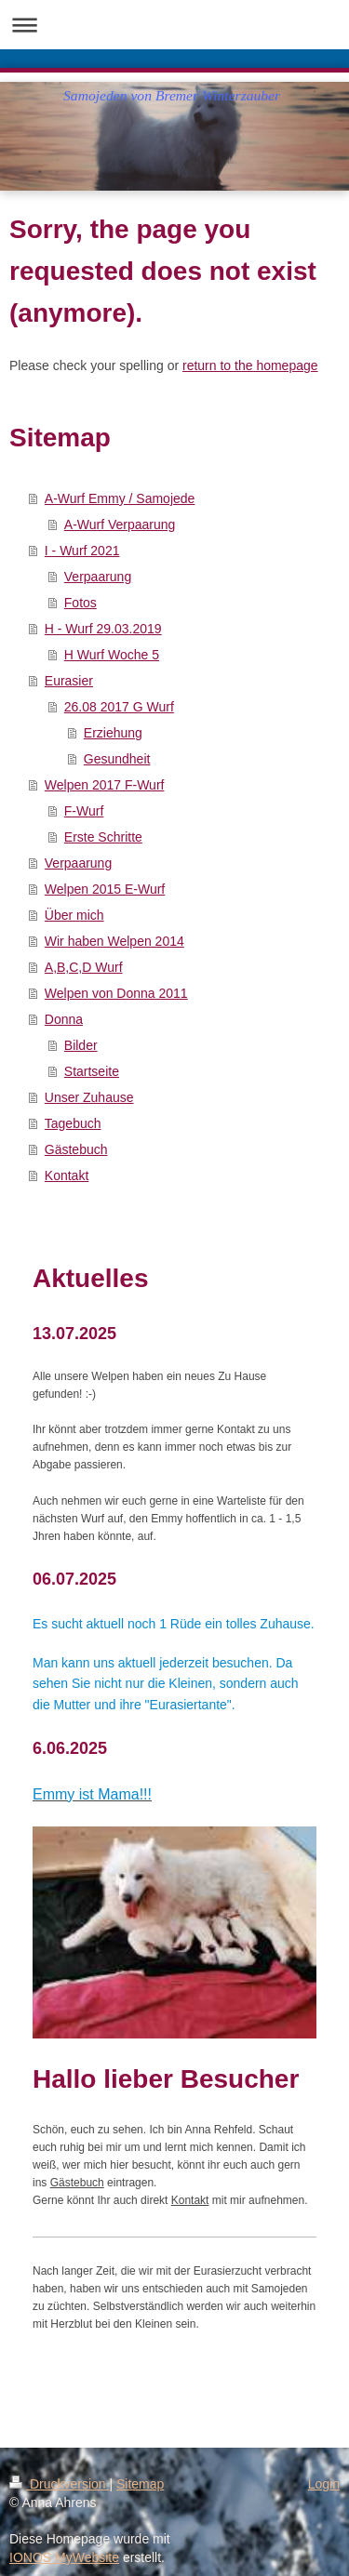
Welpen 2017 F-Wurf (105, 784)
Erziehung (113, 732)
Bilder (81, 1045)
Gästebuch (76, 1149)
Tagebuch (73, 1123)
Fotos (80, 602)
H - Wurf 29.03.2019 (103, 628)
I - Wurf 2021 (82, 550)
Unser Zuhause (89, 1097)
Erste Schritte (103, 837)
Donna (64, 1019)
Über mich (74, 915)
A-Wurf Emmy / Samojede (120, 498)
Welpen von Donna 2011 (116, 993)
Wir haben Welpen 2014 (114, 941)
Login (324, 2483)
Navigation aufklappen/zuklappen (174, 25)
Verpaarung (97, 576)
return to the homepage (250, 365)
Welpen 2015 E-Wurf (105, 889)
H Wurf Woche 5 (111, 654)
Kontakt (66, 1175)
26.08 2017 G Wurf (119, 706)
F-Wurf (84, 810)
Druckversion (59, 2483)
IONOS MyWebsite (64, 2557)
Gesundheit (117, 758)
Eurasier (69, 680)
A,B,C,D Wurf (84, 967)
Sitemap (140, 2483)
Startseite (91, 1071)
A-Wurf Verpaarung (120, 524)
